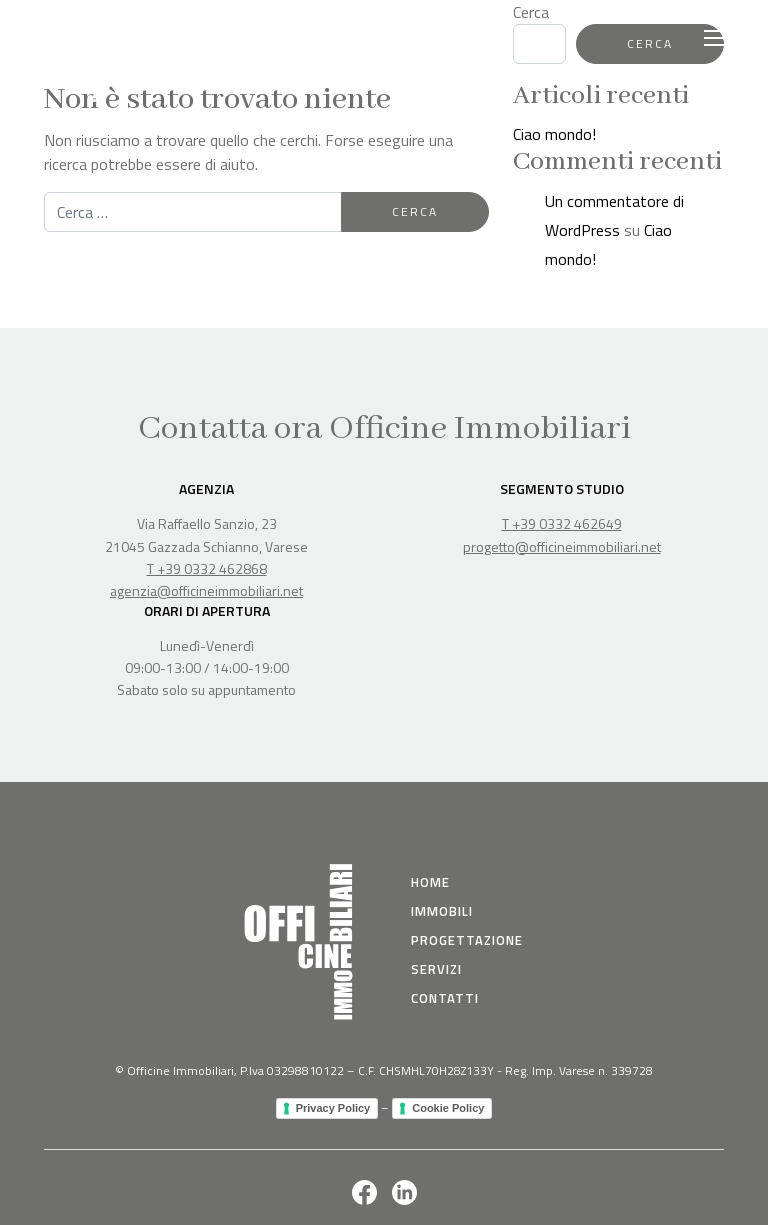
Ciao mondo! (554, 134)
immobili (442, 911)
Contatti (445, 998)
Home (430, 882)
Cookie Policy (448, 1108)
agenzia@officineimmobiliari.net (206, 590)
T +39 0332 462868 (207, 568)
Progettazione (467, 940)
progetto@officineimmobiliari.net (562, 546)
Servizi (436, 969)
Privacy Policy (333, 1108)
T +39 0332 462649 (562, 523)
